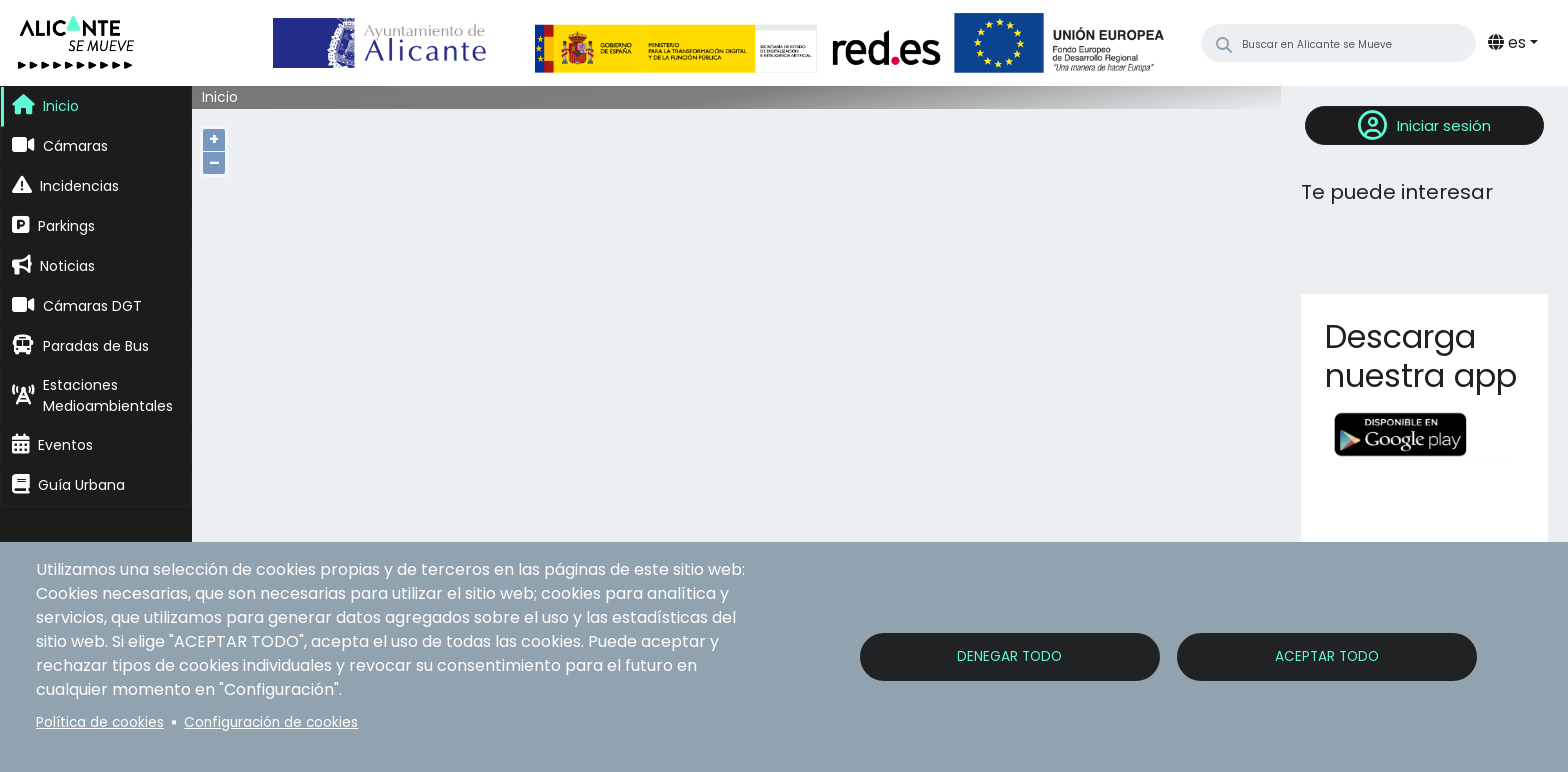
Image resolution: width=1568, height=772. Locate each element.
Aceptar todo (1327, 656)
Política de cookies (100, 722)
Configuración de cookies (271, 722)
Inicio (220, 97)
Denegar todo (1009, 656)
